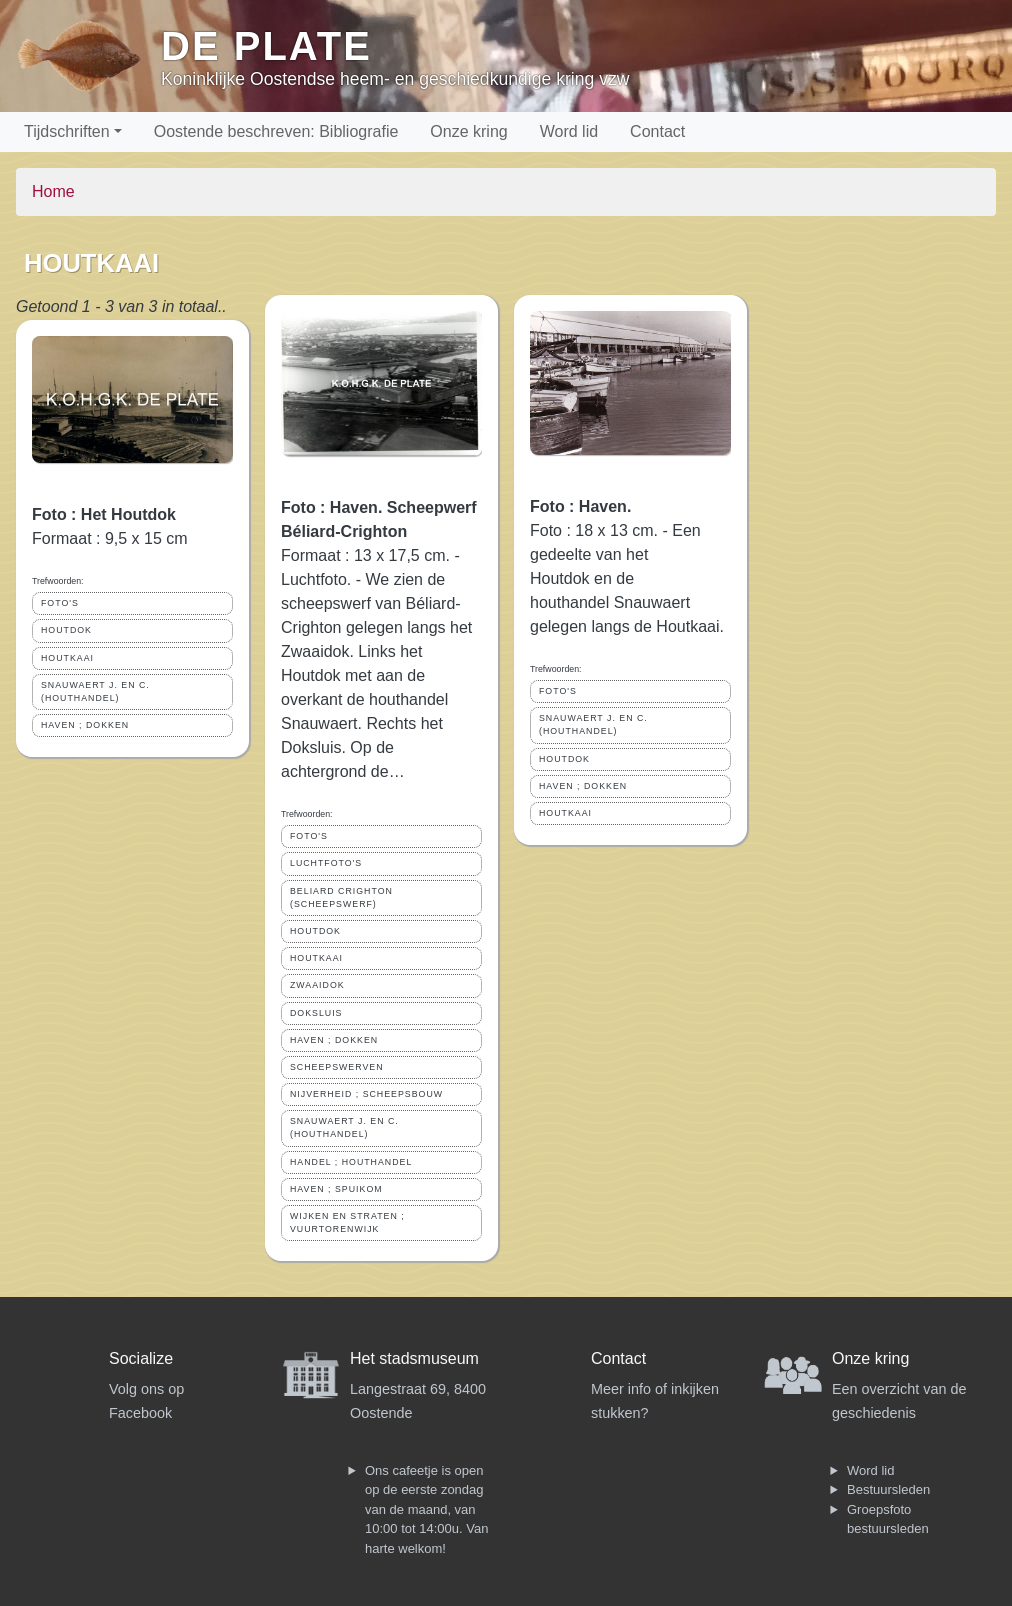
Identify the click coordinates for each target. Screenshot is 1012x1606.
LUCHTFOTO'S (326, 863)
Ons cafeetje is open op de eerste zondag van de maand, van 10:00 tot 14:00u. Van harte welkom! (426, 1509)
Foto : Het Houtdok (104, 514)
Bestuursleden (888, 1489)
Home (53, 191)
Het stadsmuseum (414, 1358)
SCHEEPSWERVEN (337, 1067)
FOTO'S (60, 603)
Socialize (141, 1358)
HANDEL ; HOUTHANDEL (351, 1162)
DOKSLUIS (316, 1013)
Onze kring (468, 131)
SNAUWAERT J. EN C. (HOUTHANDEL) (95, 691)
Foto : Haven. (580, 506)
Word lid (569, 131)
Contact (657, 131)
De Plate (266, 46)
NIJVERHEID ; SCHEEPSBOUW (366, 1094)
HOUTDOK (66, 630)
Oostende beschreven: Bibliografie (276, 131)
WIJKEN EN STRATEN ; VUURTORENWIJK (347, 1222)
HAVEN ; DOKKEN (85, 725)
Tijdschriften (67, 131)
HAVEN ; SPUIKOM (336, 1189)
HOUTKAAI (67, 658)
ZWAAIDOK (317, 985)
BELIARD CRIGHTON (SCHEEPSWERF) (341, 897)
